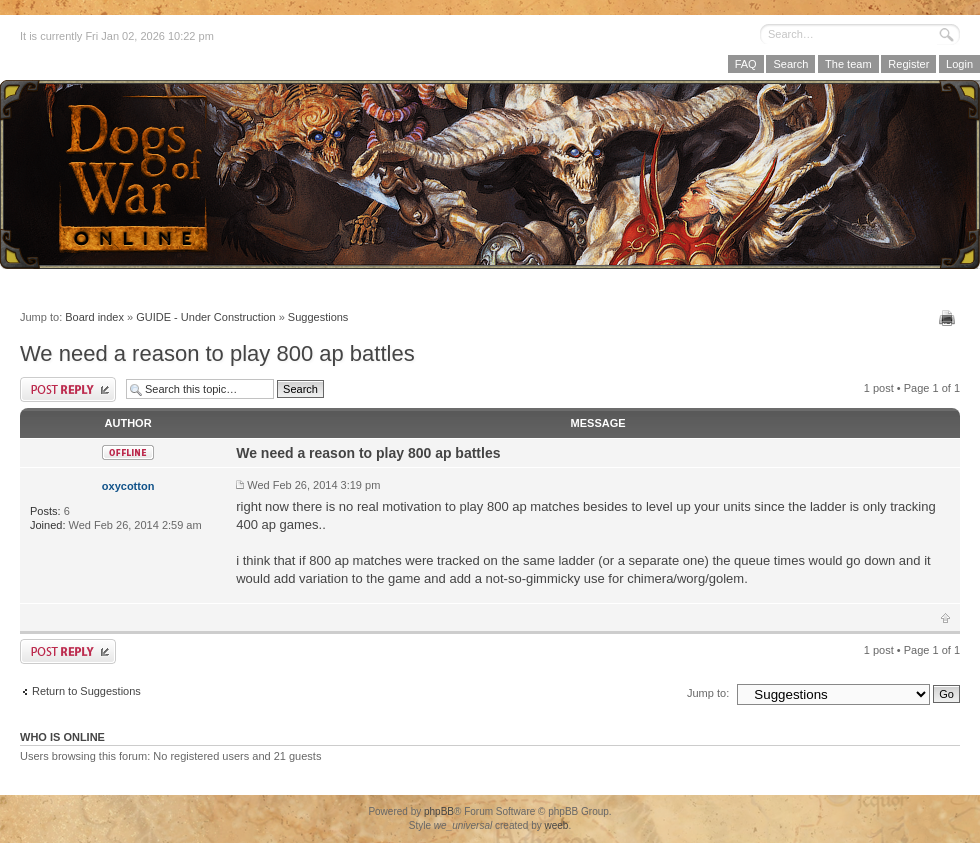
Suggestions (318, 317)
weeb (556, 825)
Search (790, 64)
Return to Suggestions (86, 691)
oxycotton (128, 486)
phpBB (439, 811)
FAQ (746, 64)
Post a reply (68, 389)
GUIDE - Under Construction (205, 317)
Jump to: (708, 693)
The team (848, 64)
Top (945, 618)
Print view (949, 318)
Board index (94, 317)
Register (908, 64)
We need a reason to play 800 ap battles (217, 353)
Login (959, 64)
